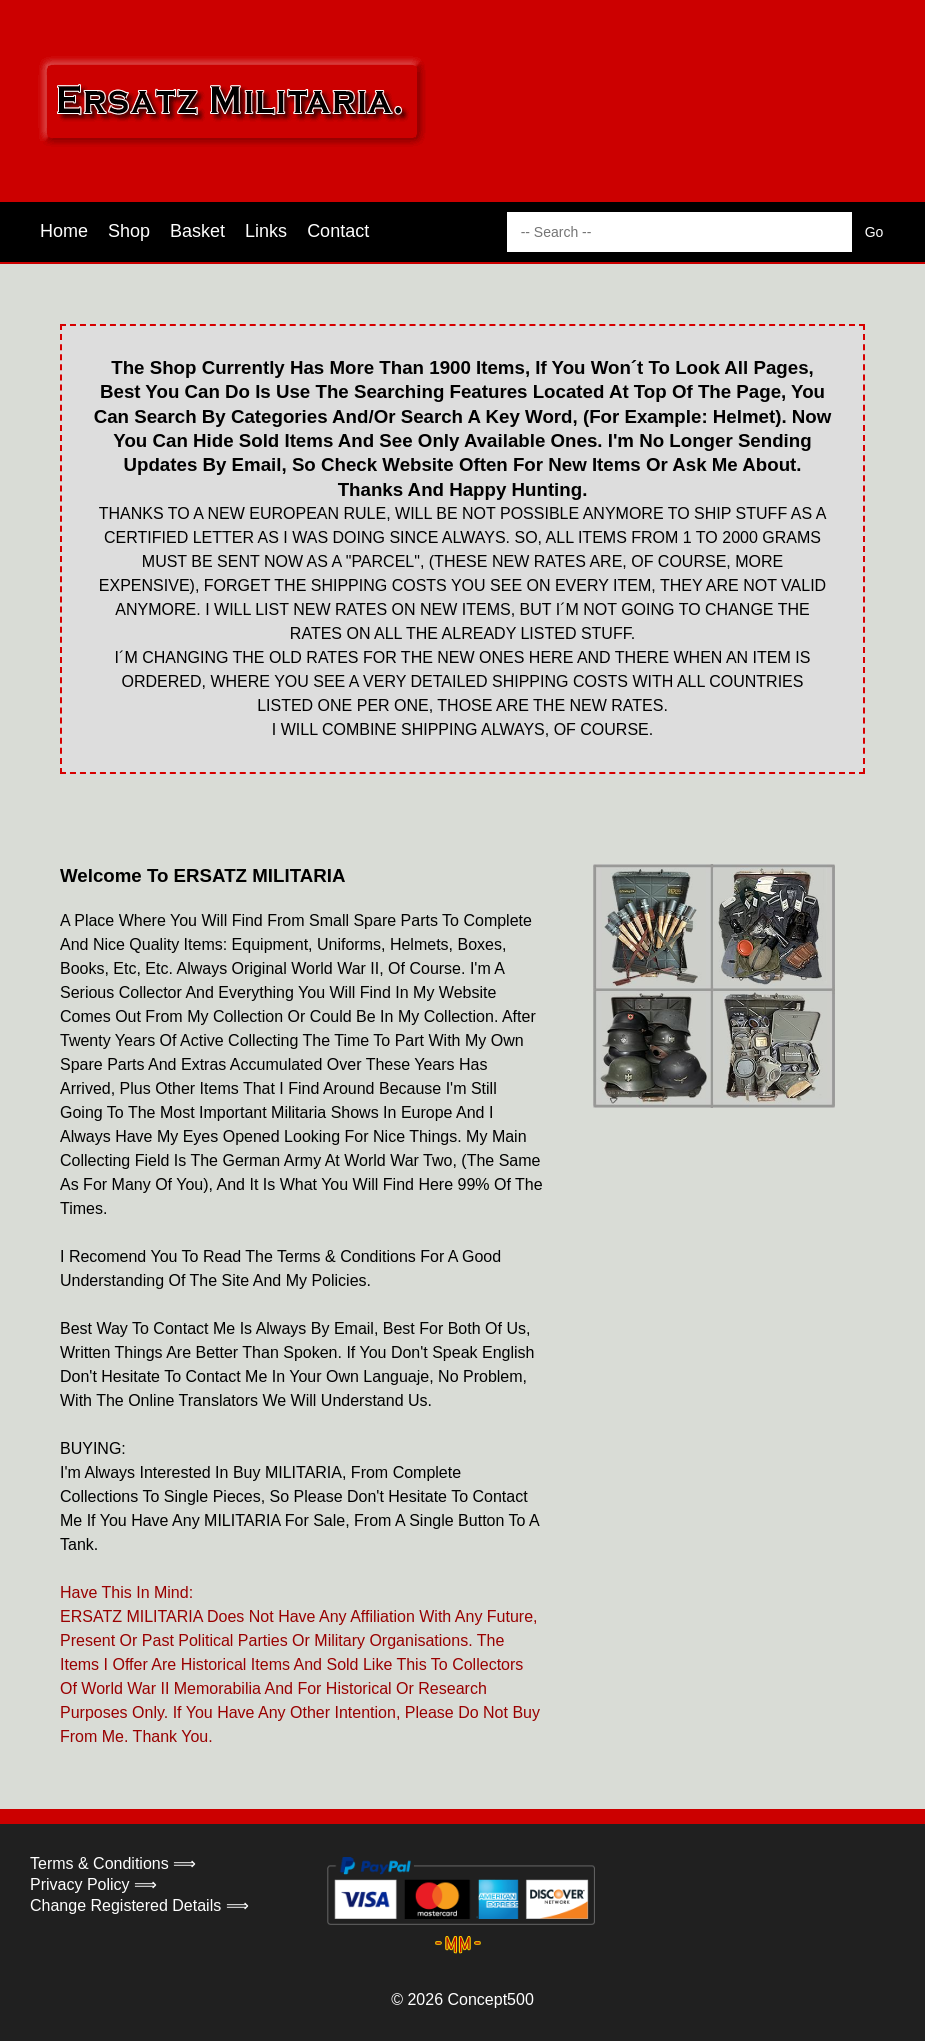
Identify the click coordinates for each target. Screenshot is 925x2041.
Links (266, 231)
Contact (338, 231)
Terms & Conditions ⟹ (113, 1863)
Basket (197, 231)
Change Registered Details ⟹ (139, 1905)
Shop (129, 231)
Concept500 (490, 1999)
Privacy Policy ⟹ (93, 1884)
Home (64, 231)
